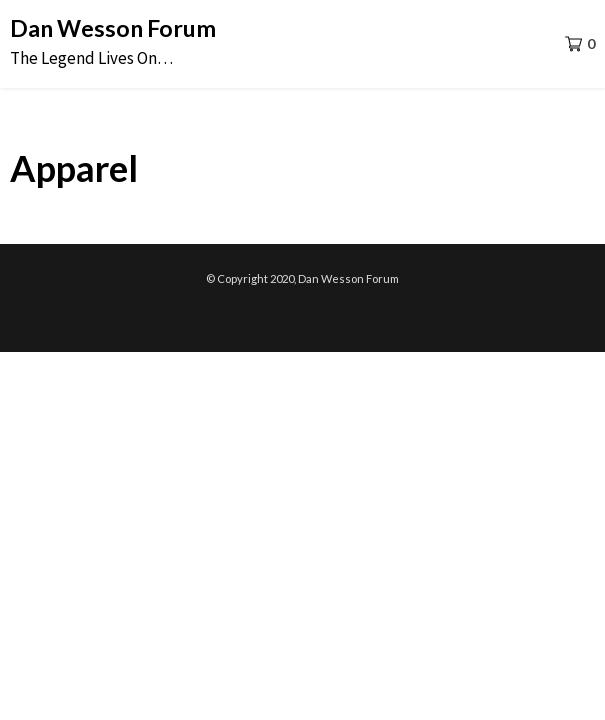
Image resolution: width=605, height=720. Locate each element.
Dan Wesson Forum (113, 28)
